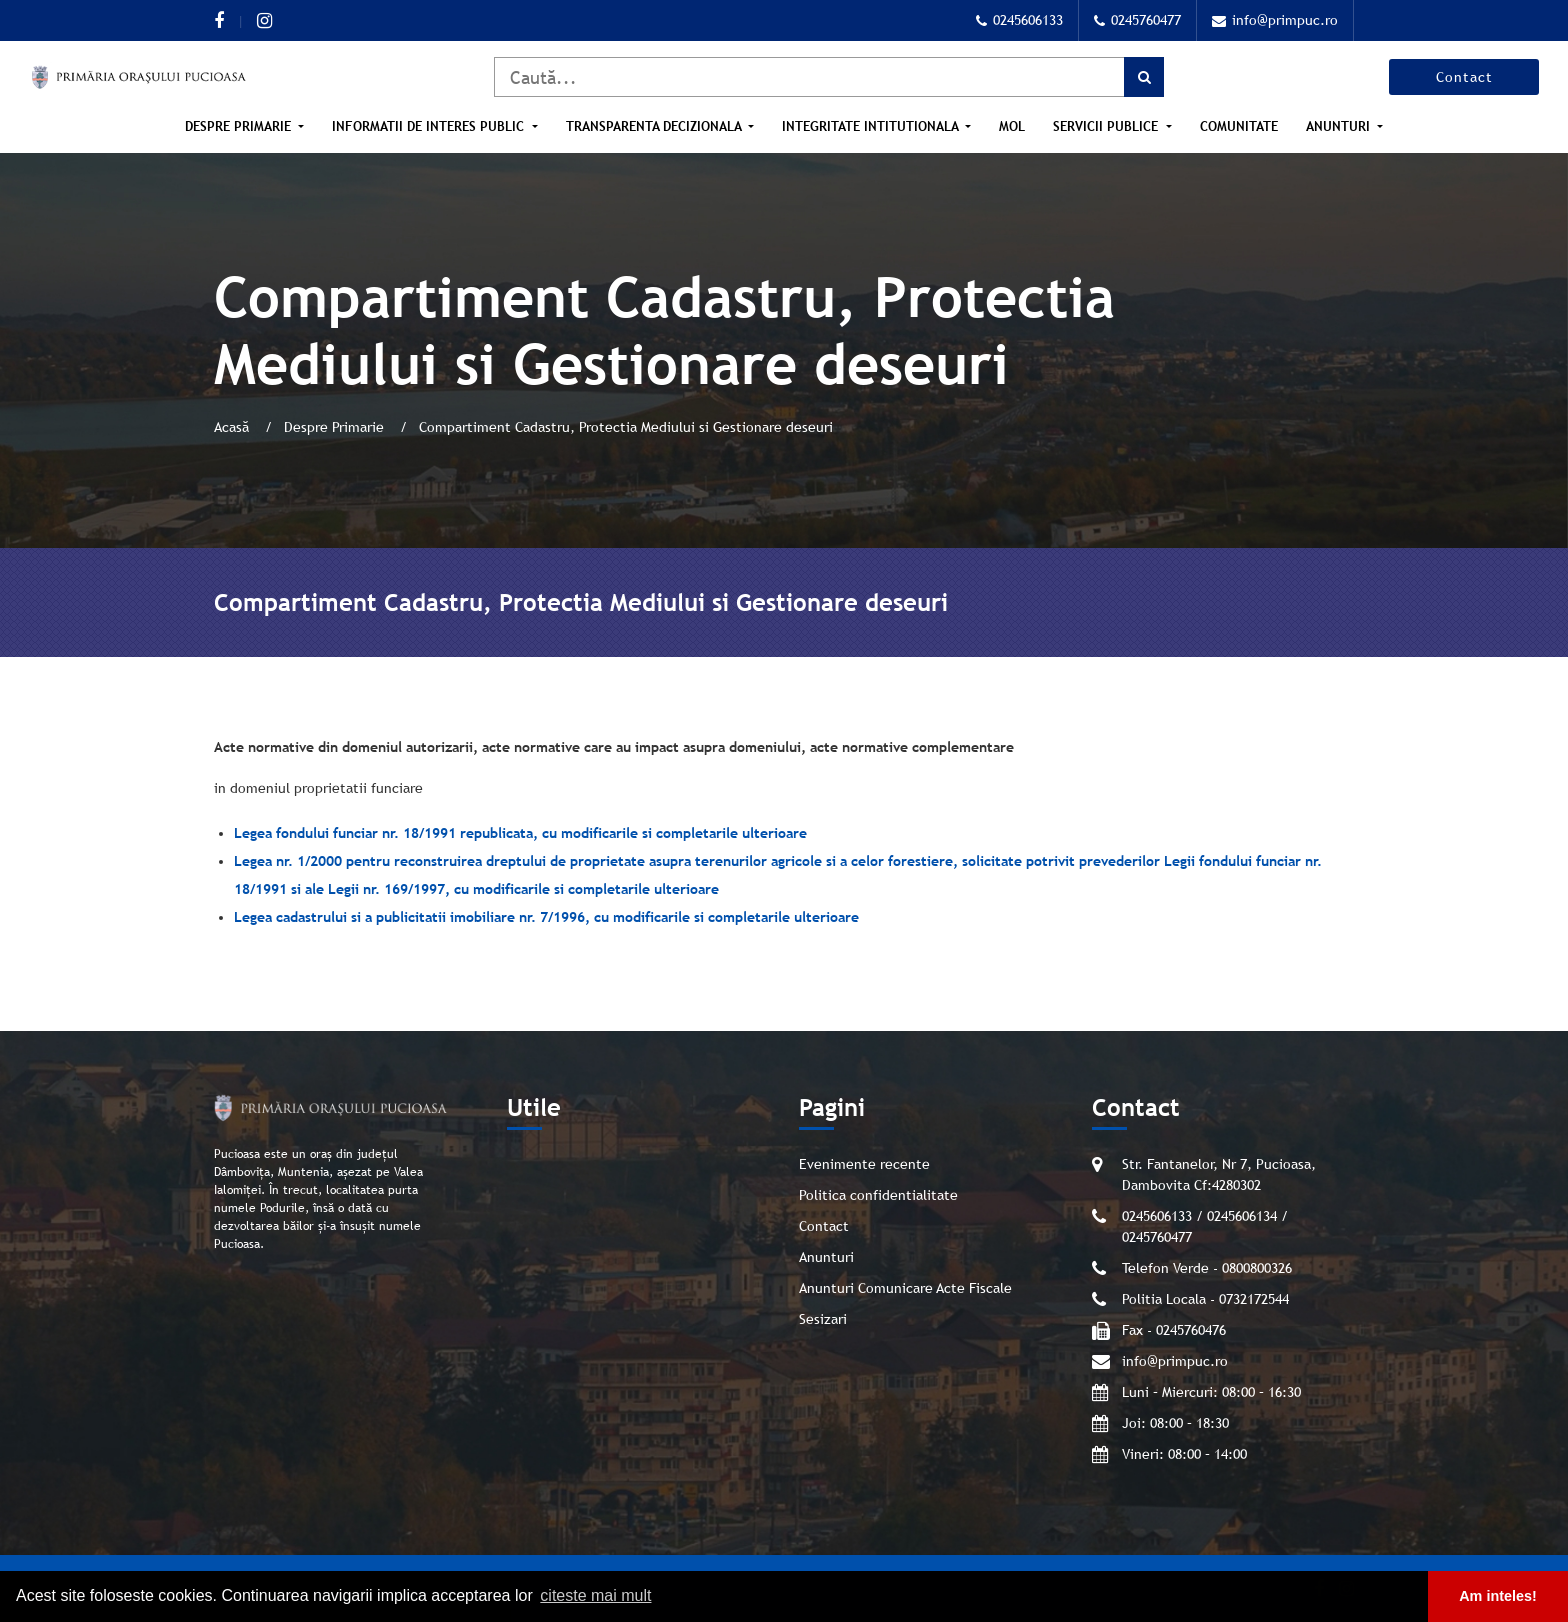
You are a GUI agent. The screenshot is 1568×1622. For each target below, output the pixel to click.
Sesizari (823, 1319)
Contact (1464, 77)
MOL (1012, 126)
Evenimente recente (864, 1164)
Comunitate (1239, 126)
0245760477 (1137, 20)
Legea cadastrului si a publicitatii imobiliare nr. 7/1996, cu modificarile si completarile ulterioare (546, 917)
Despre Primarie (240, 126)
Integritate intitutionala (872, 126)
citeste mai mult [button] (595, 1595)
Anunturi (1340, 126)
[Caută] (829, 77)
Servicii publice (1107, 126)
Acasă (233, 427)
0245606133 (1019, 20)
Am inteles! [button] (1498, 1596)
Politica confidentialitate (878, 1195)
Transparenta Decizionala (655, 126)
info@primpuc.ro (1275, 20)
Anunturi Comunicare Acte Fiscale (905, 1288)
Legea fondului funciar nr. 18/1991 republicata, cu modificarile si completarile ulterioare (520, 833)
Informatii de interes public (430, 126)
